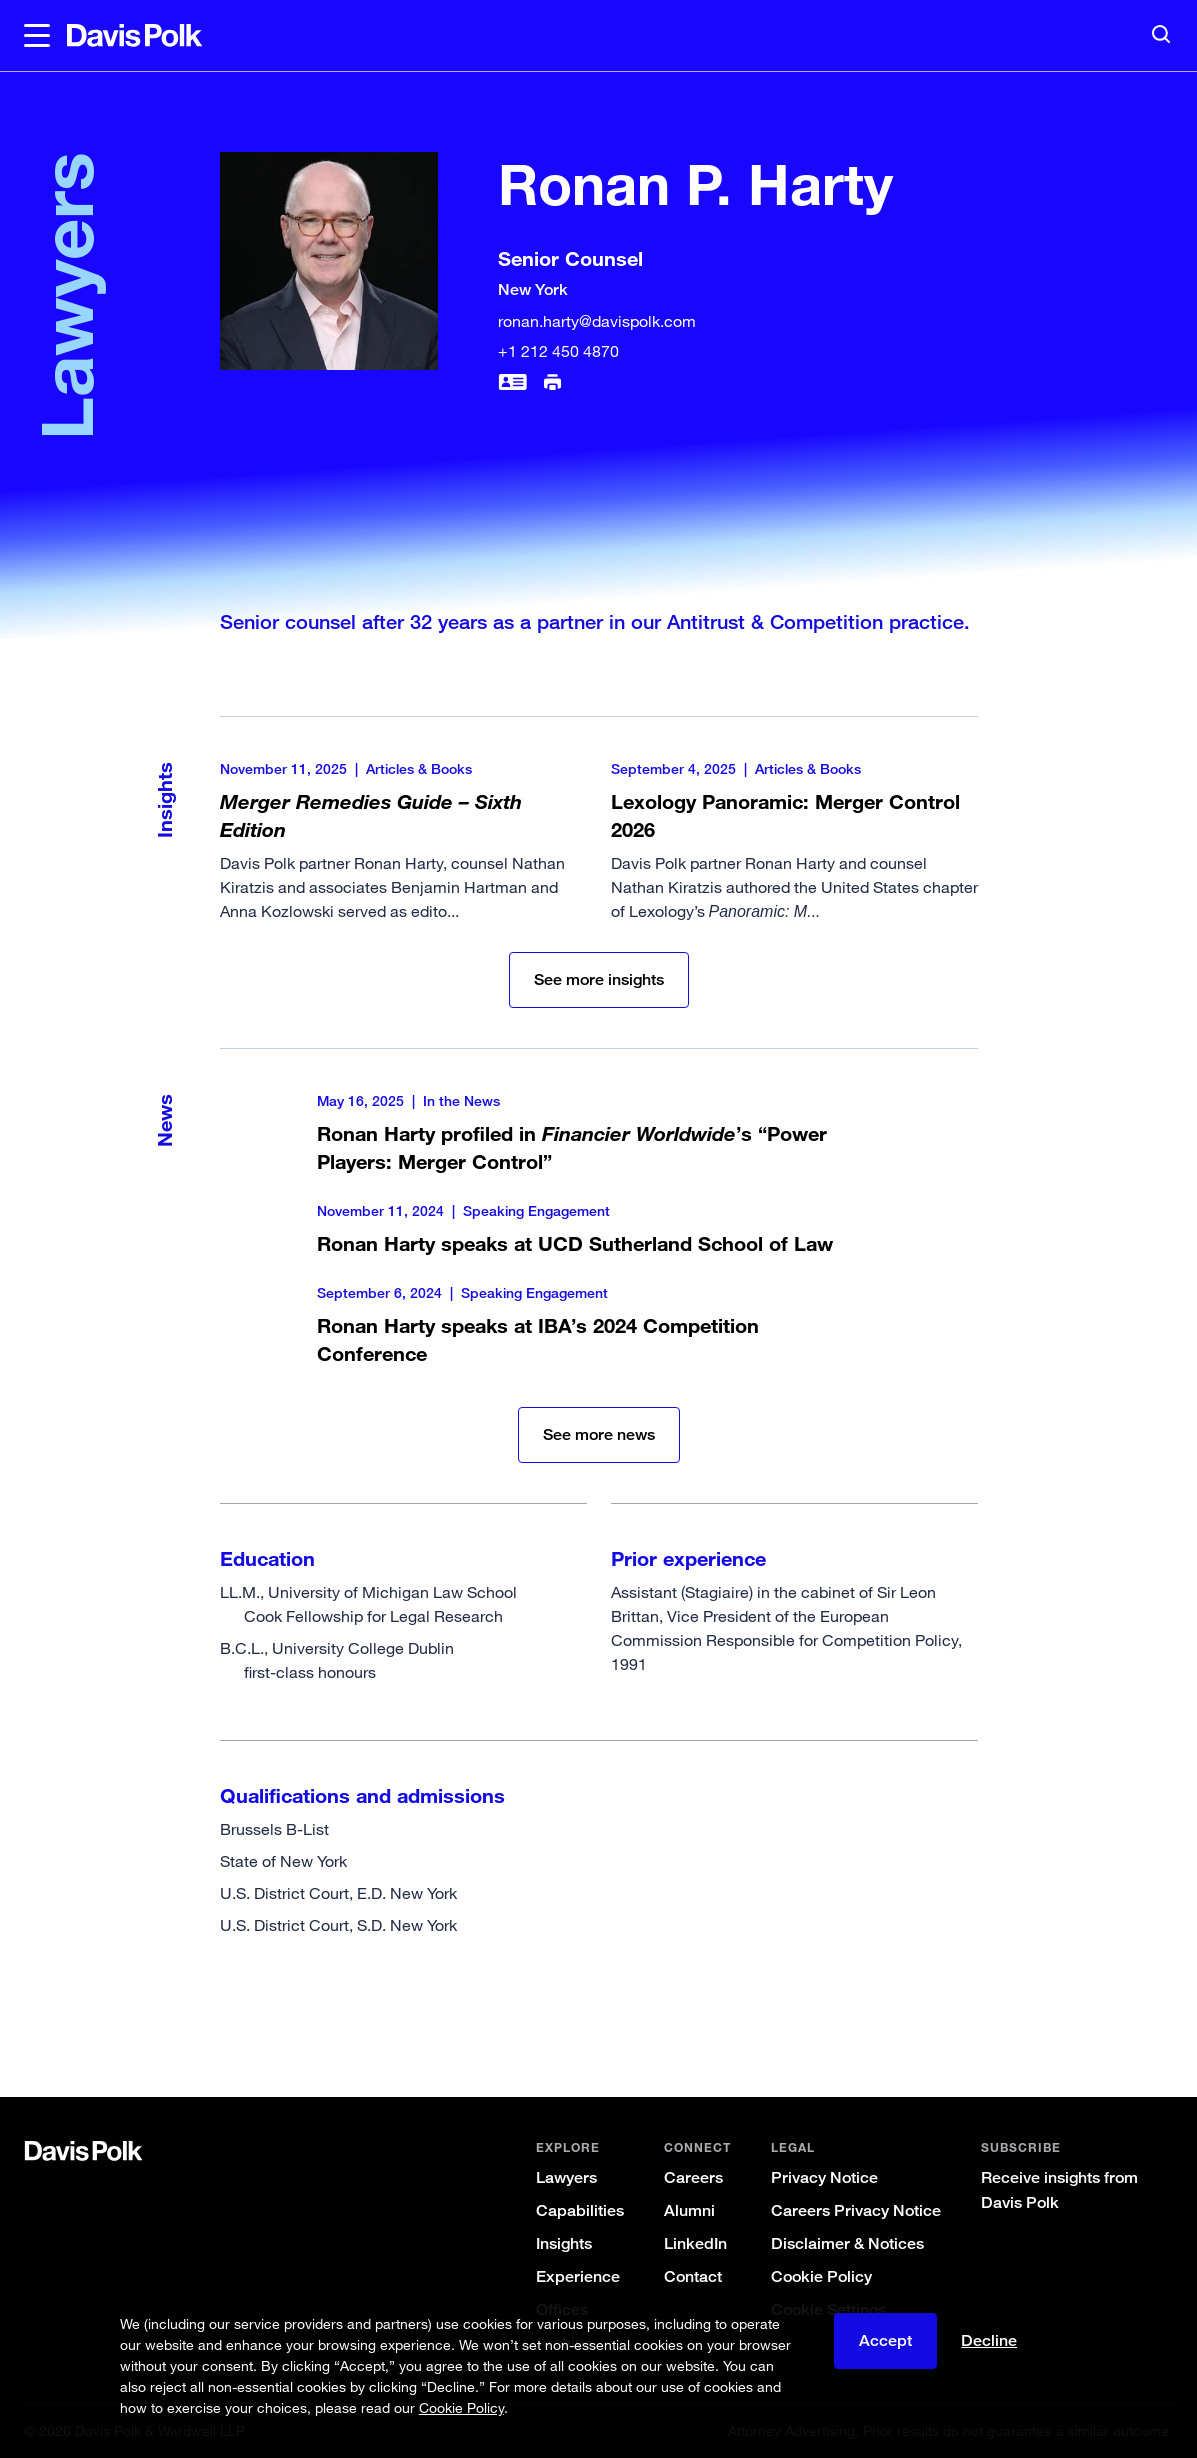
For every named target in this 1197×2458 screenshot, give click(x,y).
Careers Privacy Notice (856, 2210)
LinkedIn (695, 2243)
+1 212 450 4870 (558, 351)
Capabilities (580, 2210)
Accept (885, 2340)
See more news (599, 1434)
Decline (989, 2340)
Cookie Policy (821, 2276)
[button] (37, 36)
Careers (693, 2177)
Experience (578, 2276)
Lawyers (566, 2177)
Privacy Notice (824, 2177)
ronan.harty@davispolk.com (597, 321)
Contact (693, 2276)
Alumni (689, 2210)
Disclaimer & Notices (847, 2243)
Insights (564, 2243)
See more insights (599, 979)
